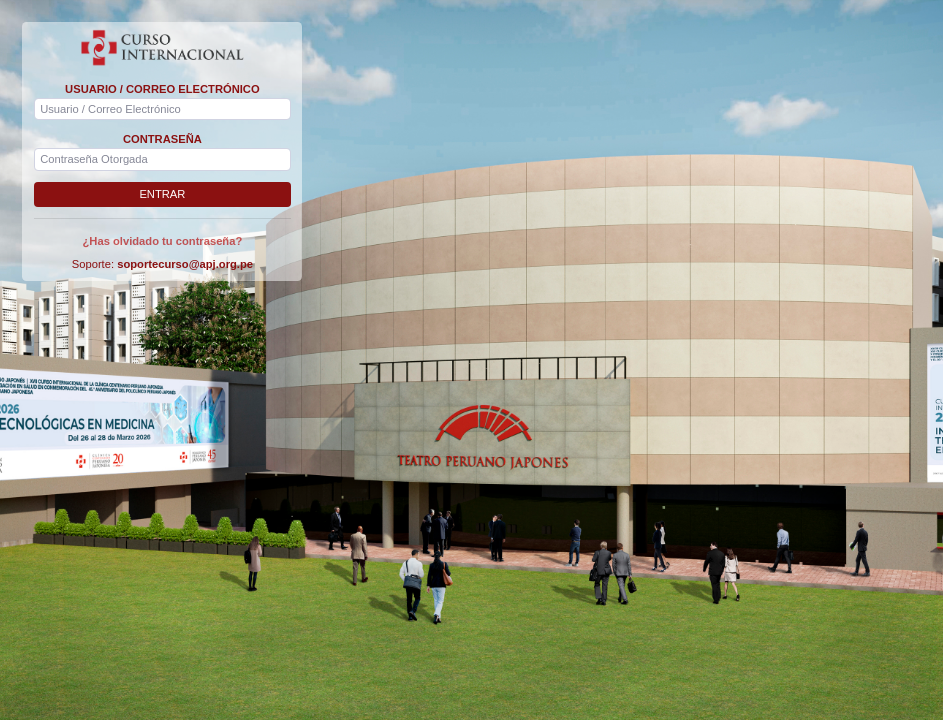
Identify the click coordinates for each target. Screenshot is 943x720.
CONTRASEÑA (162, 139)
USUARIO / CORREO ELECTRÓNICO (162, 89)
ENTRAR (162, 194)
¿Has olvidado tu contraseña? (163, 241)
